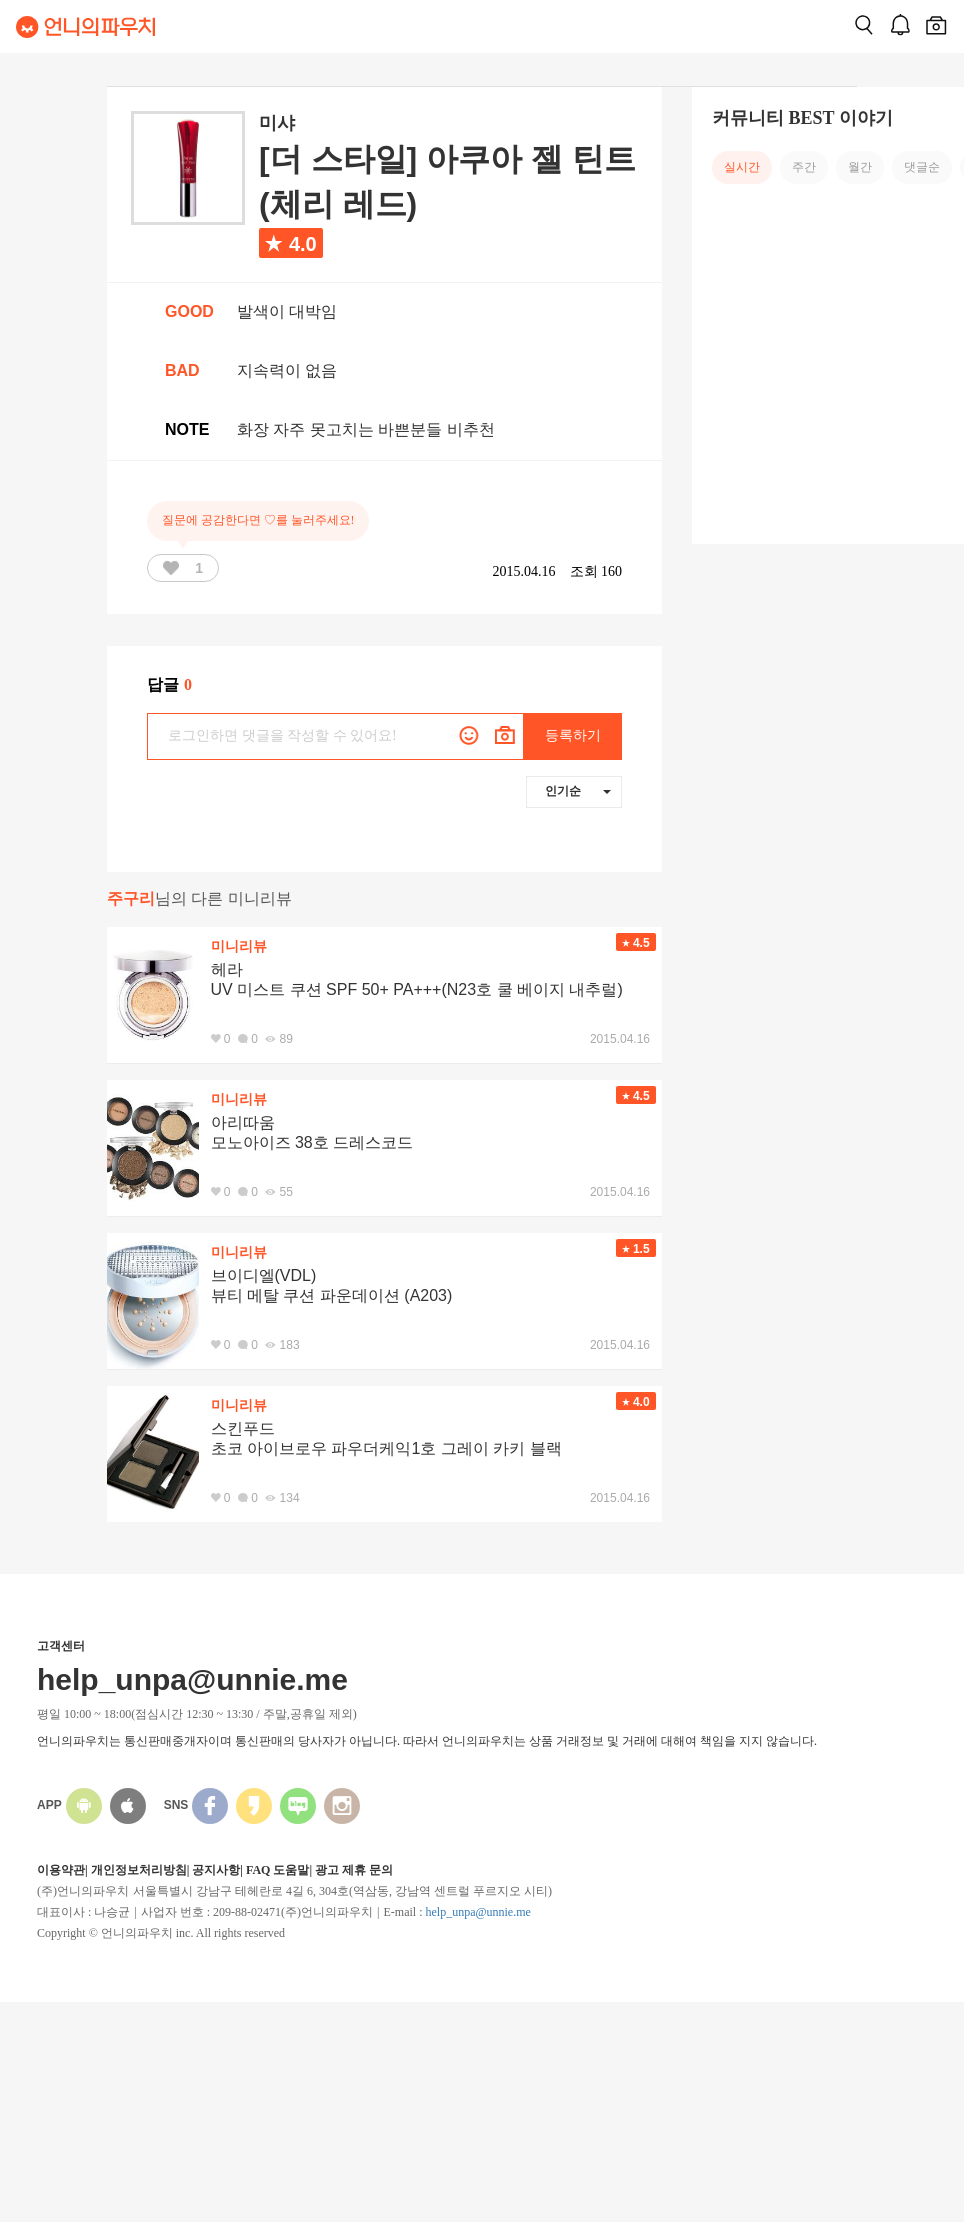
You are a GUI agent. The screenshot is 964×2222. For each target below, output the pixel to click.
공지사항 (216, 1870)
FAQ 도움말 (277, 1870)
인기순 (578, 791)
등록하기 (573, 735)
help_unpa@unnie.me (477, 1912)
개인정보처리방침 (139, 1870)
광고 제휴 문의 (354, 1870)
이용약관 (61, 1870)
